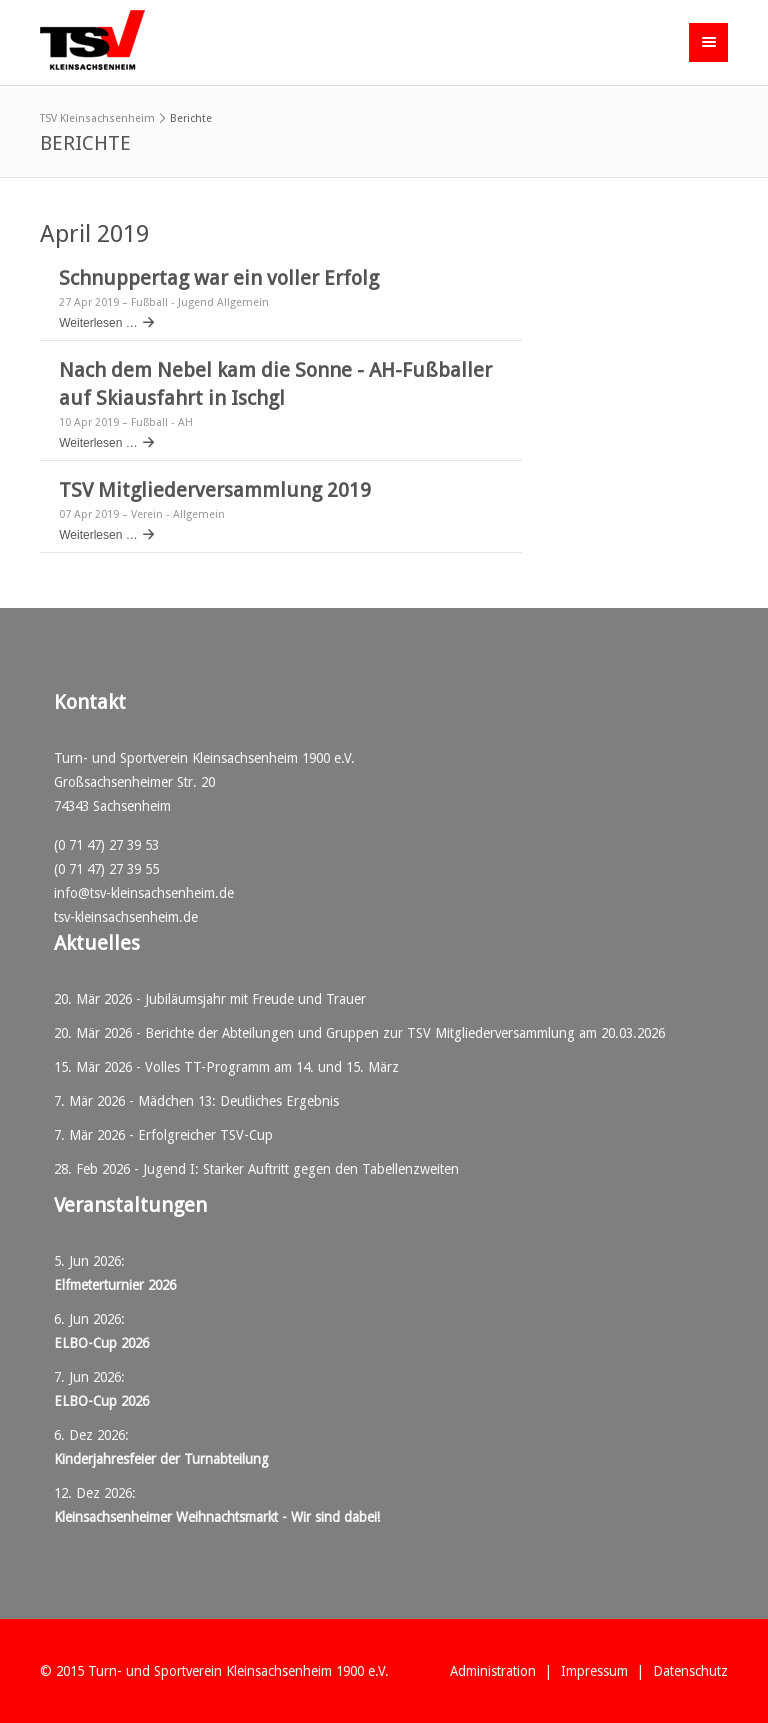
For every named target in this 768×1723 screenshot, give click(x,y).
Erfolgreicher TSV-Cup (205, 1135)
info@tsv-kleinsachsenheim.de (144, 893)
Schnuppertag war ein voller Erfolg (219, 278)
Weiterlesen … (98, 323)
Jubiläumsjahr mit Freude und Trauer (255, 999)
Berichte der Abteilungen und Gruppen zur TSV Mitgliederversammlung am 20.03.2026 (405, 1033)
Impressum (594, 1671)
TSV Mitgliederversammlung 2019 (215, 490)
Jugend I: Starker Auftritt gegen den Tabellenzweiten (301, 1169)
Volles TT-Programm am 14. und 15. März (272, 1067)
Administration (493, 1671)
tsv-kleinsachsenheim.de (126, 917)
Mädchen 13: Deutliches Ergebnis (238, 1101)
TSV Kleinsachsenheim (97, 118)
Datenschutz (690, 1671)
